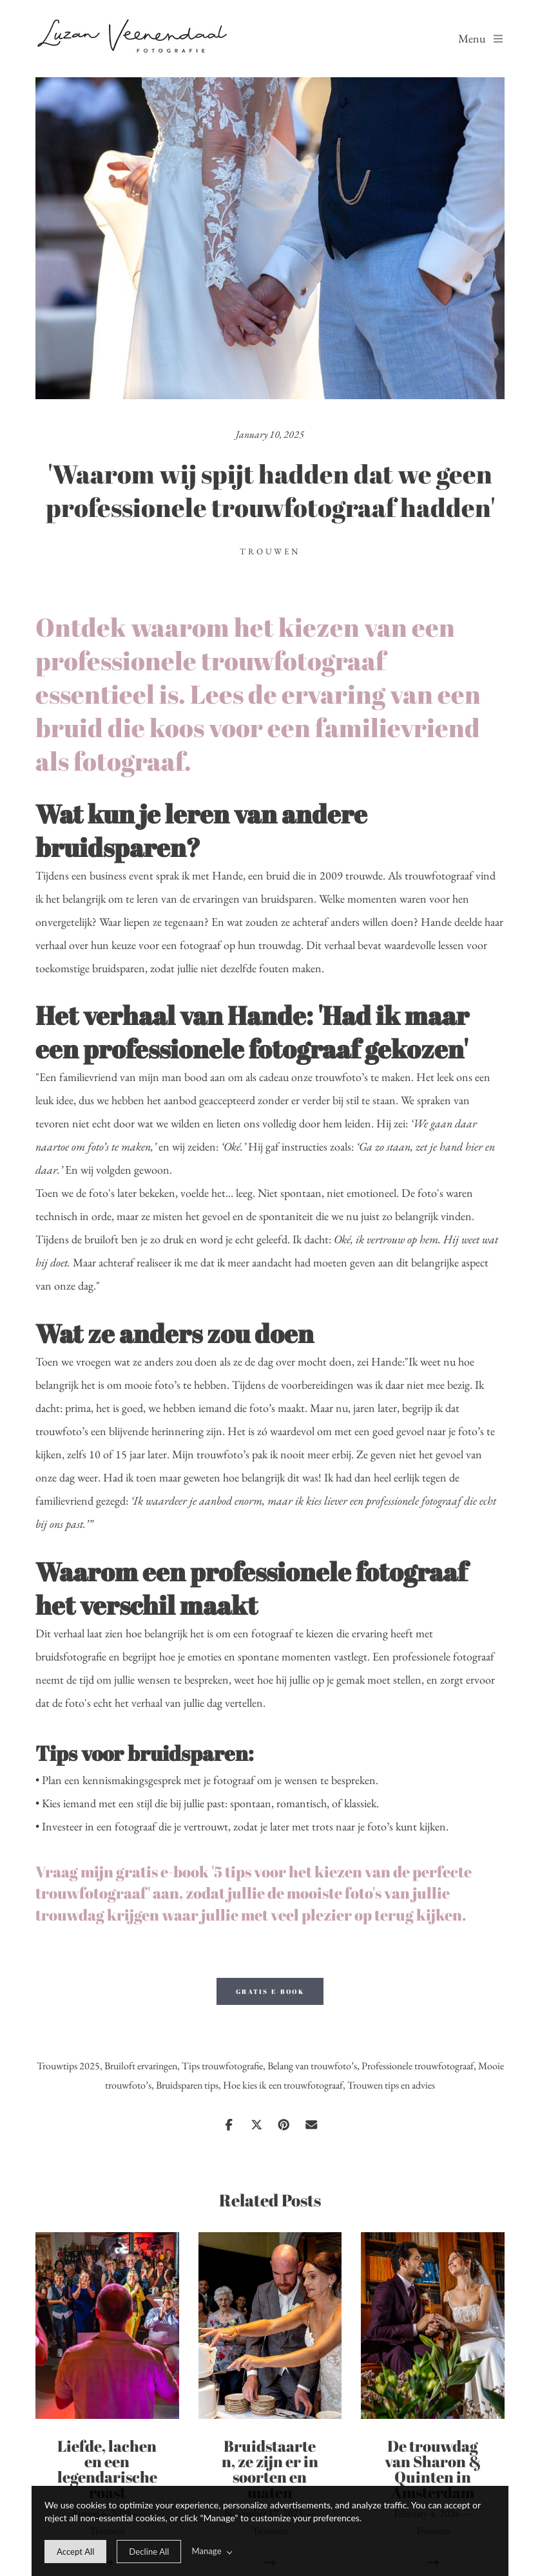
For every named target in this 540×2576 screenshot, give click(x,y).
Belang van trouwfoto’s (312, 2066)
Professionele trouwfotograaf (418, 2066)
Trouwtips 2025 (68, 2066)
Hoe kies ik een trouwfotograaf (283, 2085)
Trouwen (270, 551)
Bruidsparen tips (187, 2085)
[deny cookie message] (149, 2551)
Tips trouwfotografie (222, 2066)
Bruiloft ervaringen (140, 2066)
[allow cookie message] (75, 2551)
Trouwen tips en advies (391, 2085)
